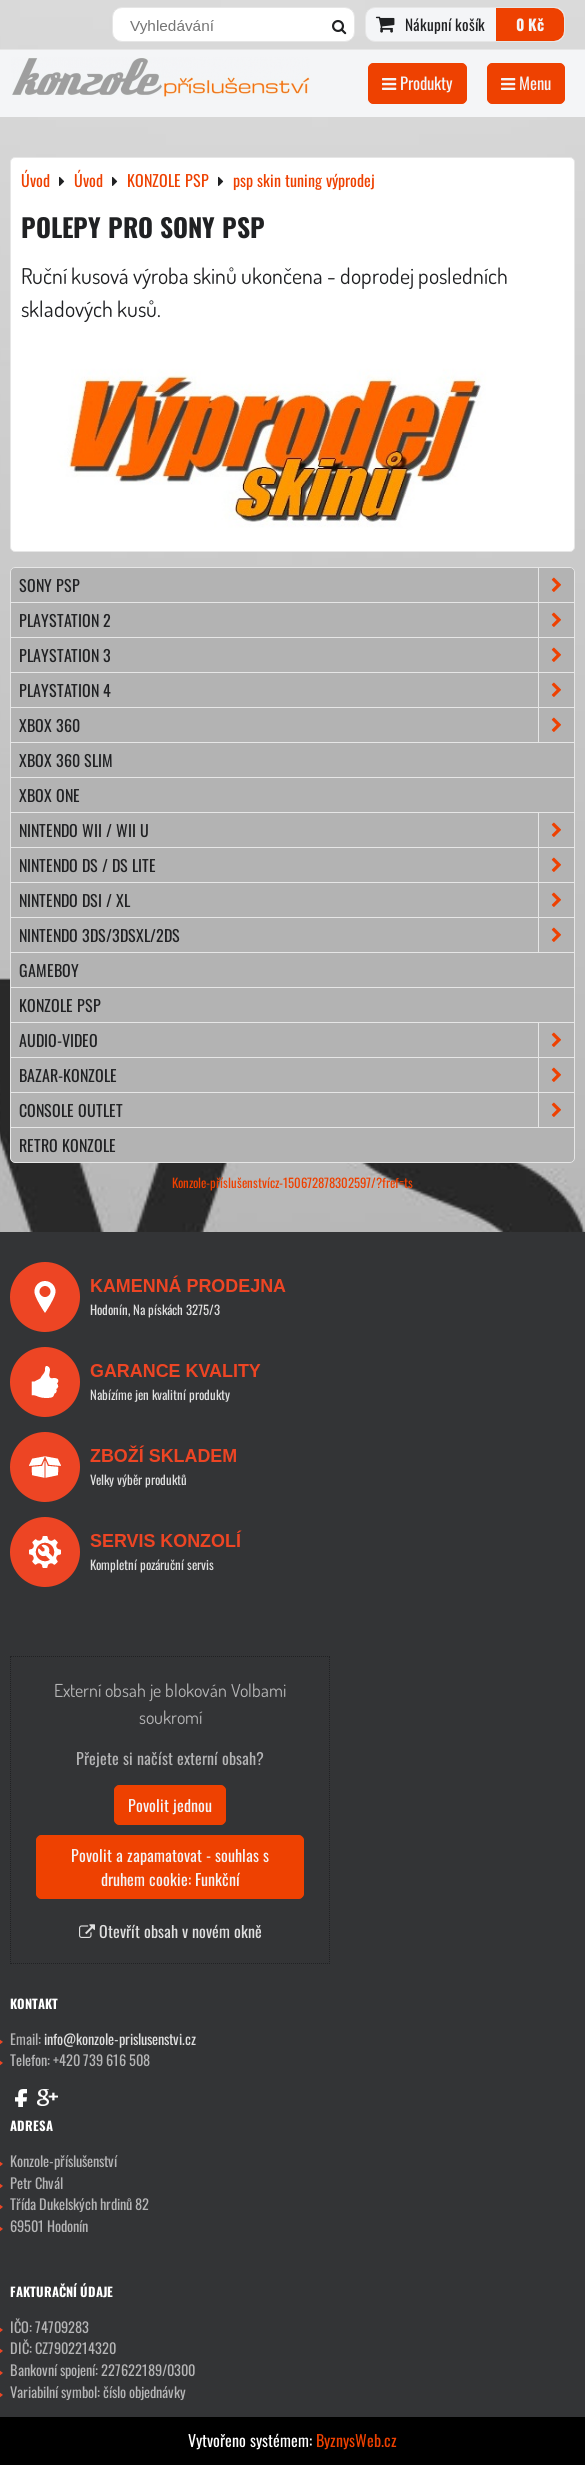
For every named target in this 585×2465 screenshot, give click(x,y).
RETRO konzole (67, 1145)
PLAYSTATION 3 (296, 655)
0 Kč (530, 24)
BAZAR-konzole (296, 1075)
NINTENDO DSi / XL (296, 900)
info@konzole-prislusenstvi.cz (120, 2038)
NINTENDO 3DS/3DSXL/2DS (296, 935)
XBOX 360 (296, 725)
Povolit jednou (170, 1805)
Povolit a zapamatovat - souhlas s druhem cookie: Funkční (170, 1867)
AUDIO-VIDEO (296, 1040)
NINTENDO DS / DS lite (296, 865)
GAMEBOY (49, 970)
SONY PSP (296, 585)
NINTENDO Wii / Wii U (296, 830)
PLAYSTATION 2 (296, 620)
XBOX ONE (49, 795)
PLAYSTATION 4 (296, 690)
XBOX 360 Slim (66, 760)
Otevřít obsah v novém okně (170, 1931)
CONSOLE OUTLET (296, 1110)
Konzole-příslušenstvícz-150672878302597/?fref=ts (292, 1182)
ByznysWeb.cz (356, 2440)
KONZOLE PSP (60, 1005)
